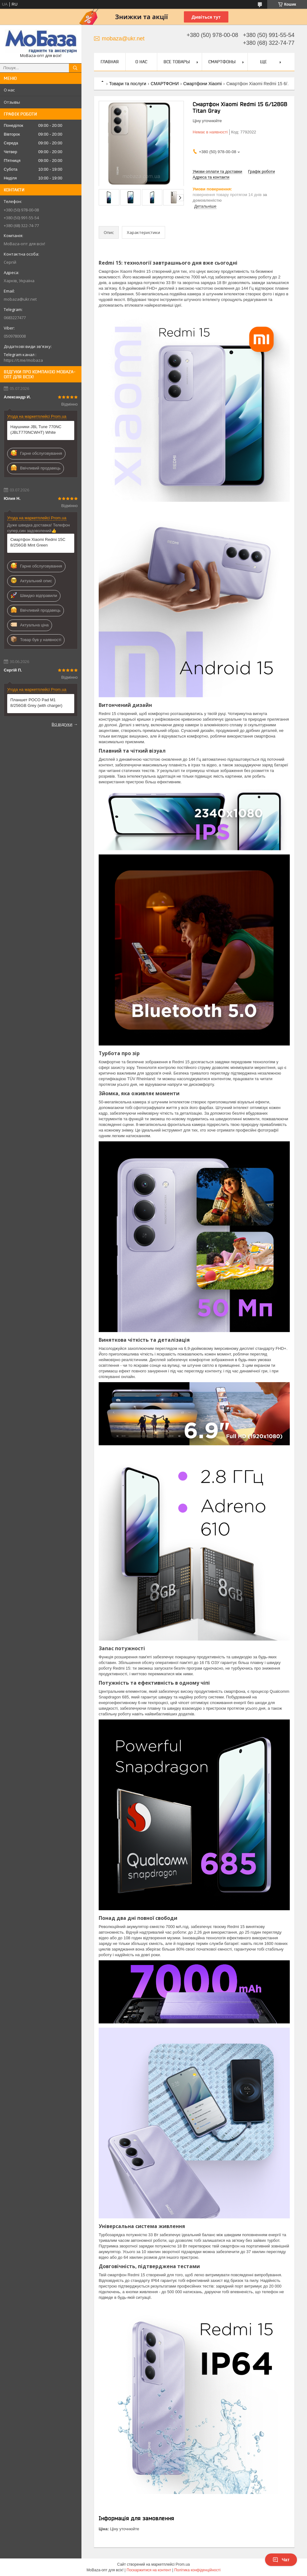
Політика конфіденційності (197, 2570)
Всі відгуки (62, 724)
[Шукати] (75, 68)
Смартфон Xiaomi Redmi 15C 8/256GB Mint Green (37, 542)
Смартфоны (222, 61)
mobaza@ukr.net (20, 299)
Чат (281, 2560)
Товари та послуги (127, 83)
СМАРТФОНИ (165, 83)
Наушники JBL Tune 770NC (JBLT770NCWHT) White (35, 429)
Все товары (177, 61)
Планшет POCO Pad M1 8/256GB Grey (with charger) (36, 702)
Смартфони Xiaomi (202, 83)
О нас (9, 90)
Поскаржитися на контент (149, 2570)
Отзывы (12, 102)
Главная (110, 61)
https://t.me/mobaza (23, 360)
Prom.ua (183, 2564)
